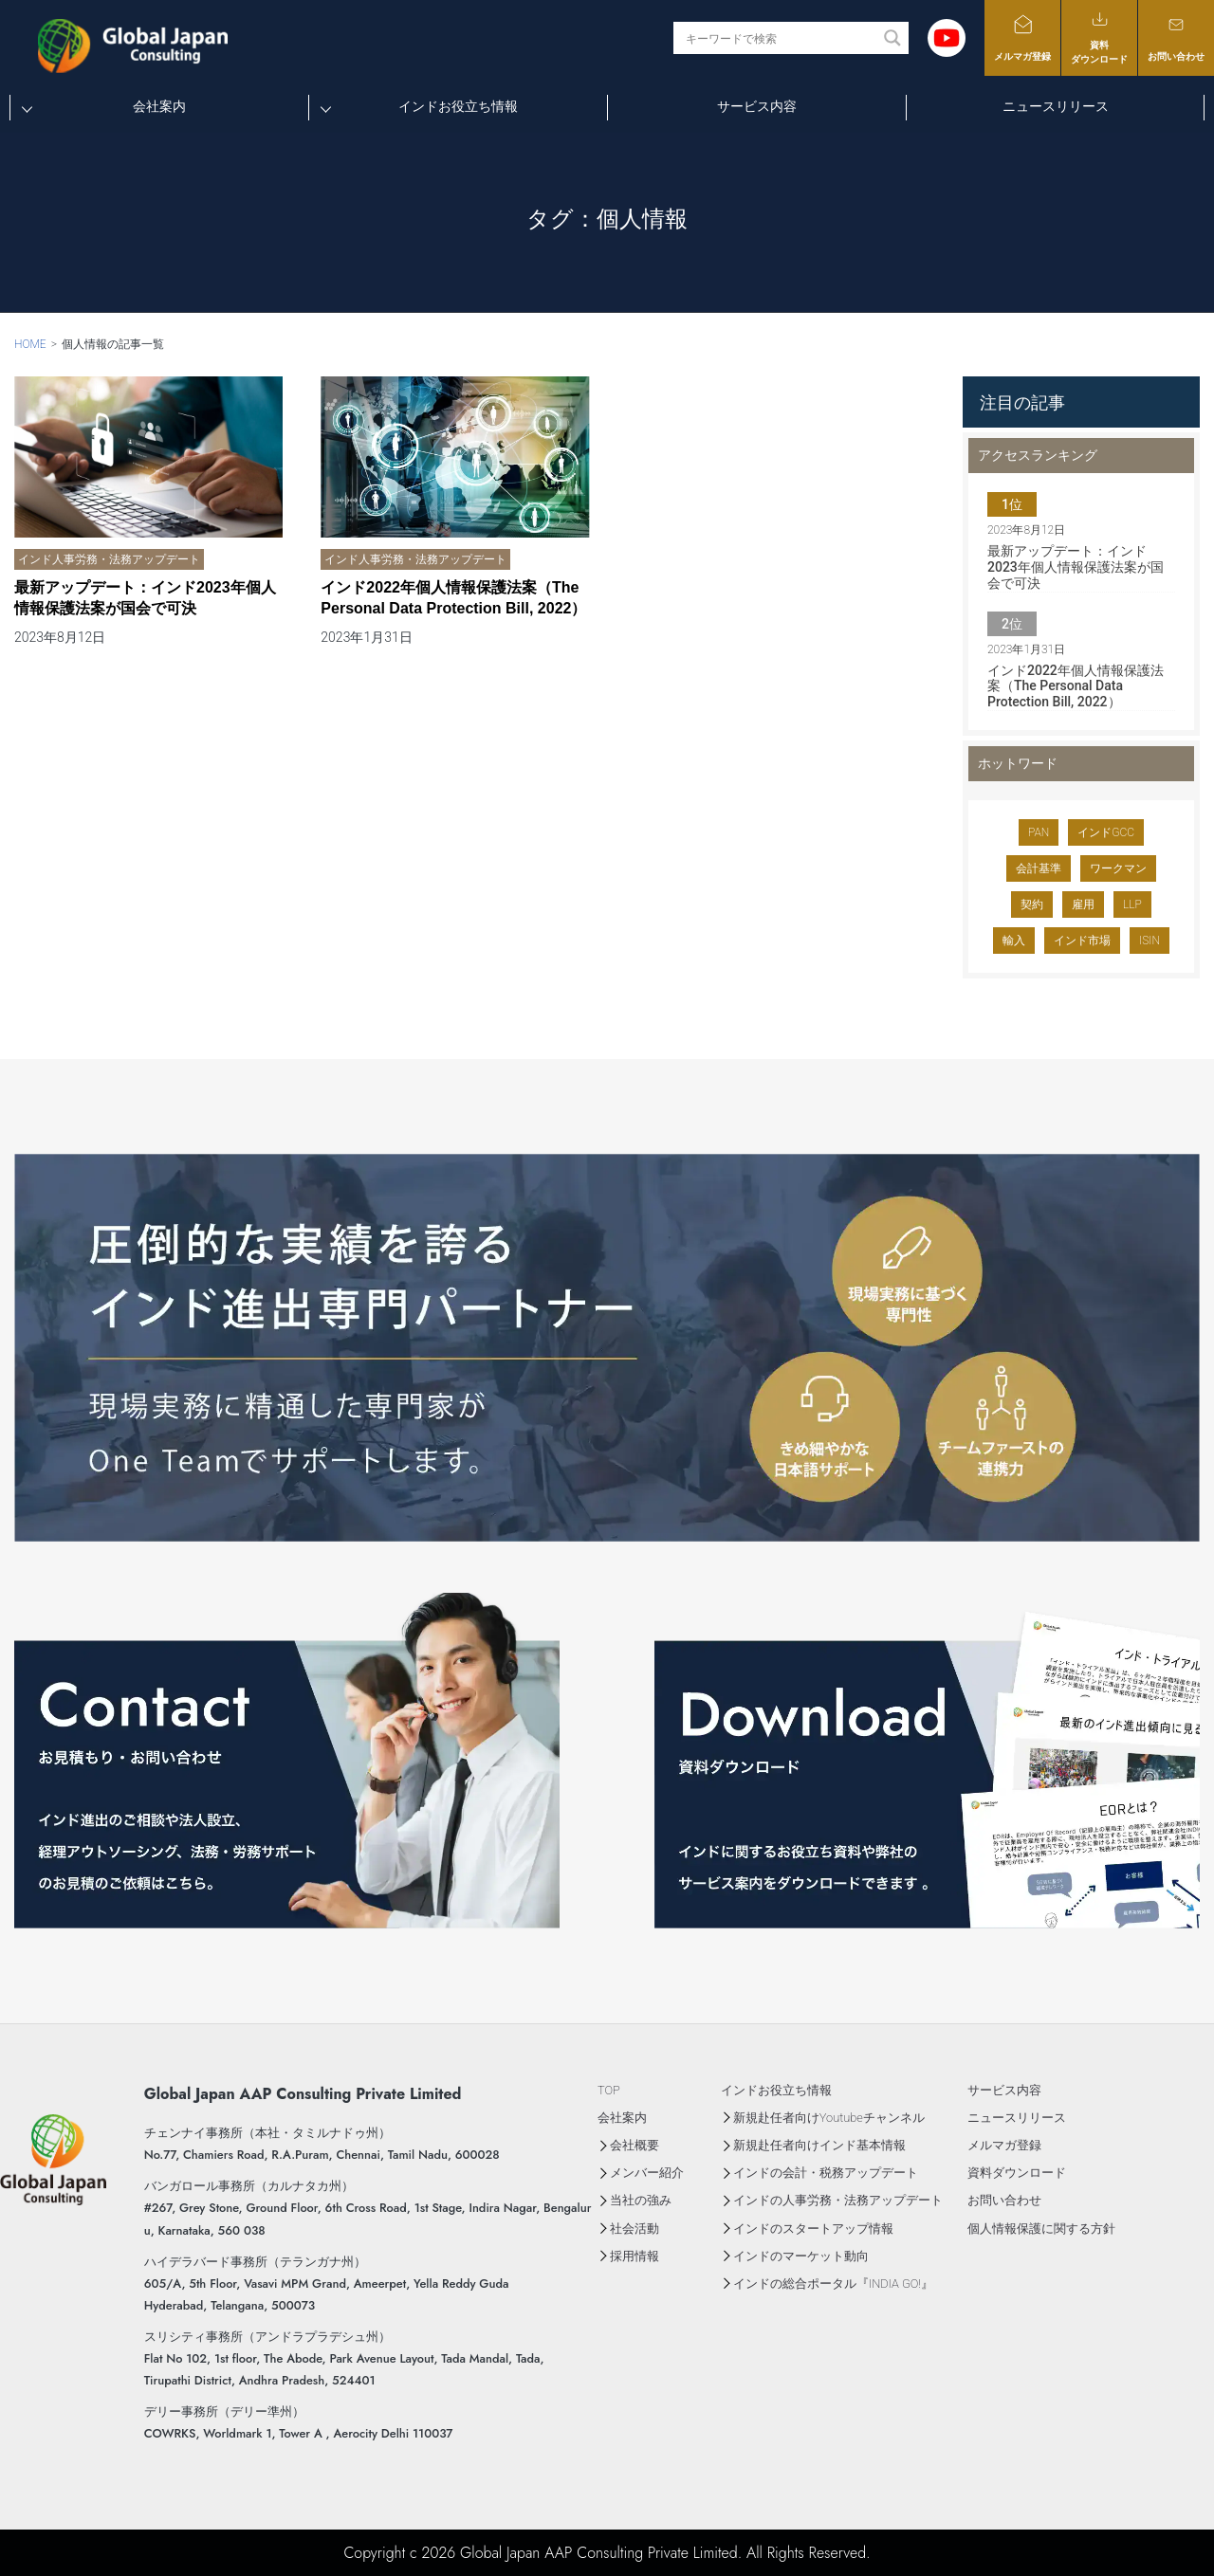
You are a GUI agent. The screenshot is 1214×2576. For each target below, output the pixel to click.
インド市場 (1082, 940)
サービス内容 (757, 106)
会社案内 (159, 106)
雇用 (1083, 904)
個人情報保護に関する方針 (1041, 2228)
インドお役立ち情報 (458, 106)
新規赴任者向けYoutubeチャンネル (829, 2117)
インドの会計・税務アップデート (825, 2172)
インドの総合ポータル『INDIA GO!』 (833, 2283)
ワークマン (1118, 868)
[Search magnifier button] (892, 38)
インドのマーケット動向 (801, 2256)
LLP (1132, 904)
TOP (609, 2090)
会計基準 (1038, 868)
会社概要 (634, 2145)
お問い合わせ (1176, 37)
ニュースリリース (1055, 106)
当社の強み (640, 2200)
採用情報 (634, 2256)
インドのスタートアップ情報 (813, 2228)
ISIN (1149, 940)
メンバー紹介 (647, 2172)
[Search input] (780, 38)
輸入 (1013, 940)
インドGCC (1105, 832)
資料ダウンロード (1099, 36)
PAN (1038, 832)
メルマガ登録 (1022, 37)
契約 (1032, 904)
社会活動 (634, 2228)
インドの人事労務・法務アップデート (838, 2200)
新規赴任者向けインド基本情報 (819, 2145)
